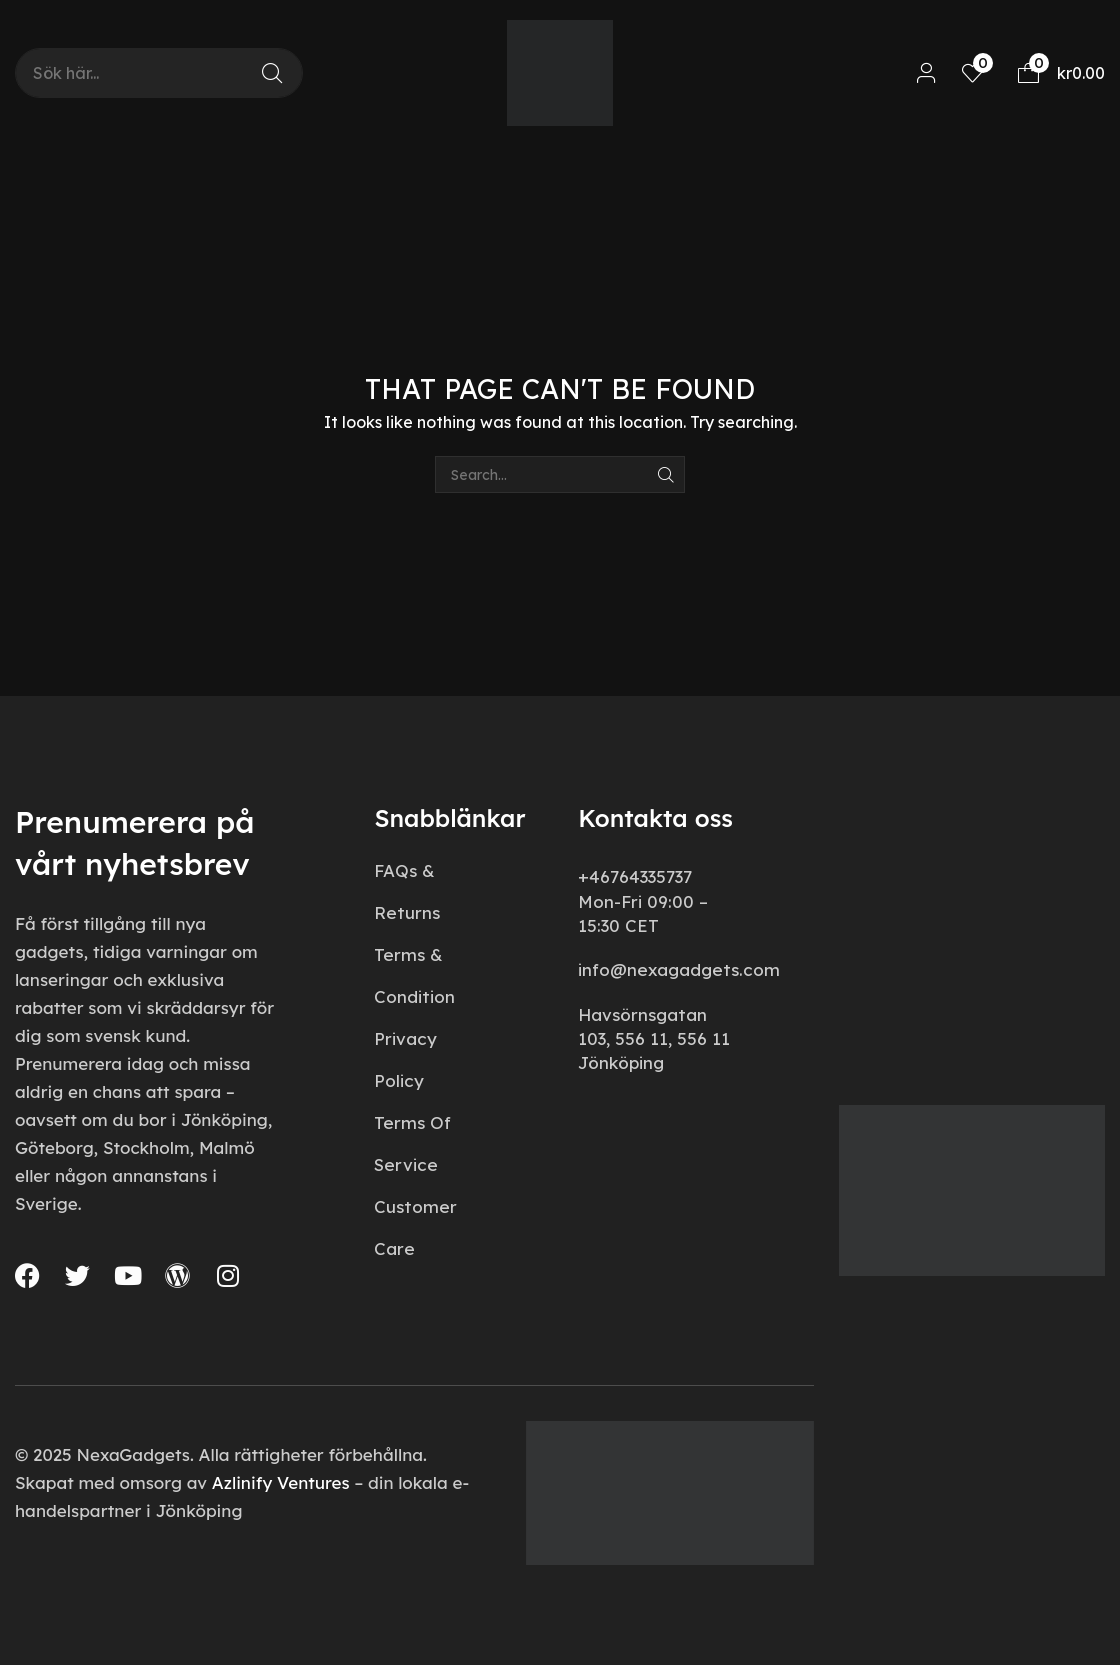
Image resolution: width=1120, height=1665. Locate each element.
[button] (926, 73)
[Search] (272, 73)
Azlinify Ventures (281, 1482)
